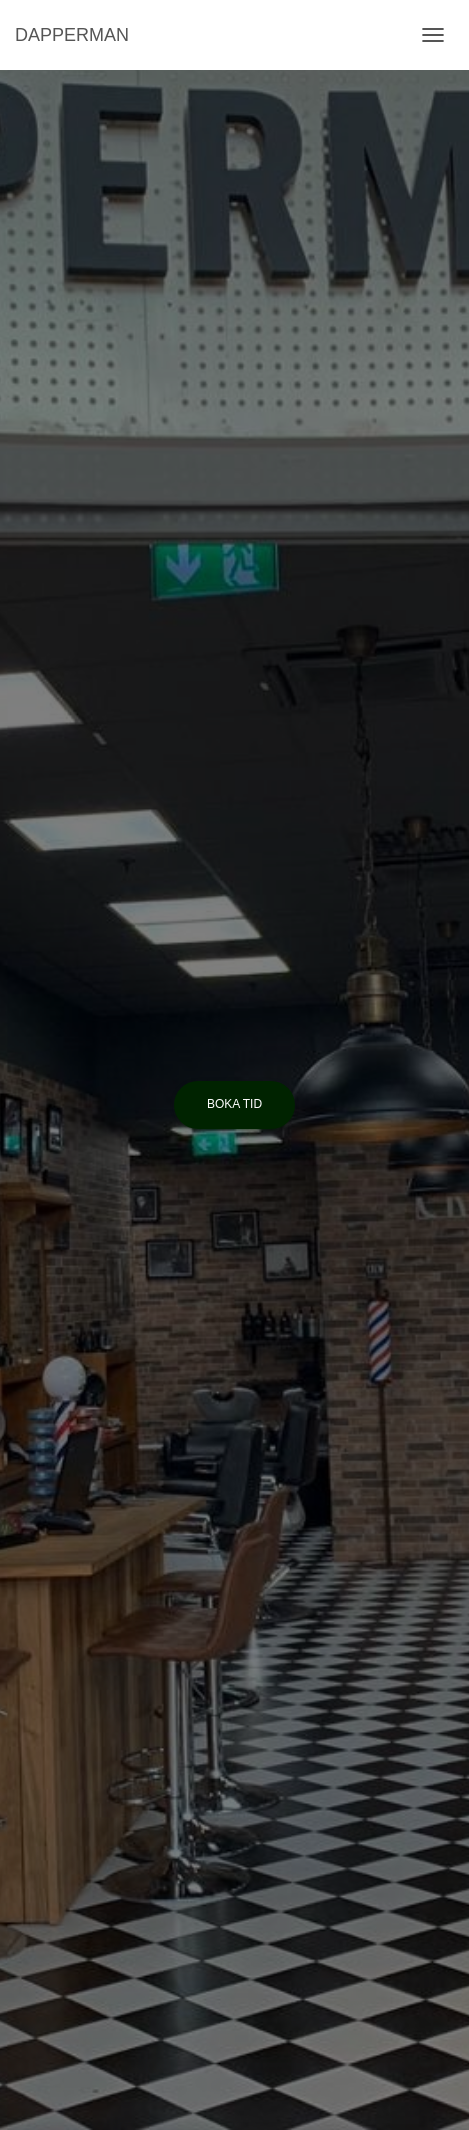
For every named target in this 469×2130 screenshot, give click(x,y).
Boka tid (234, 1104)
